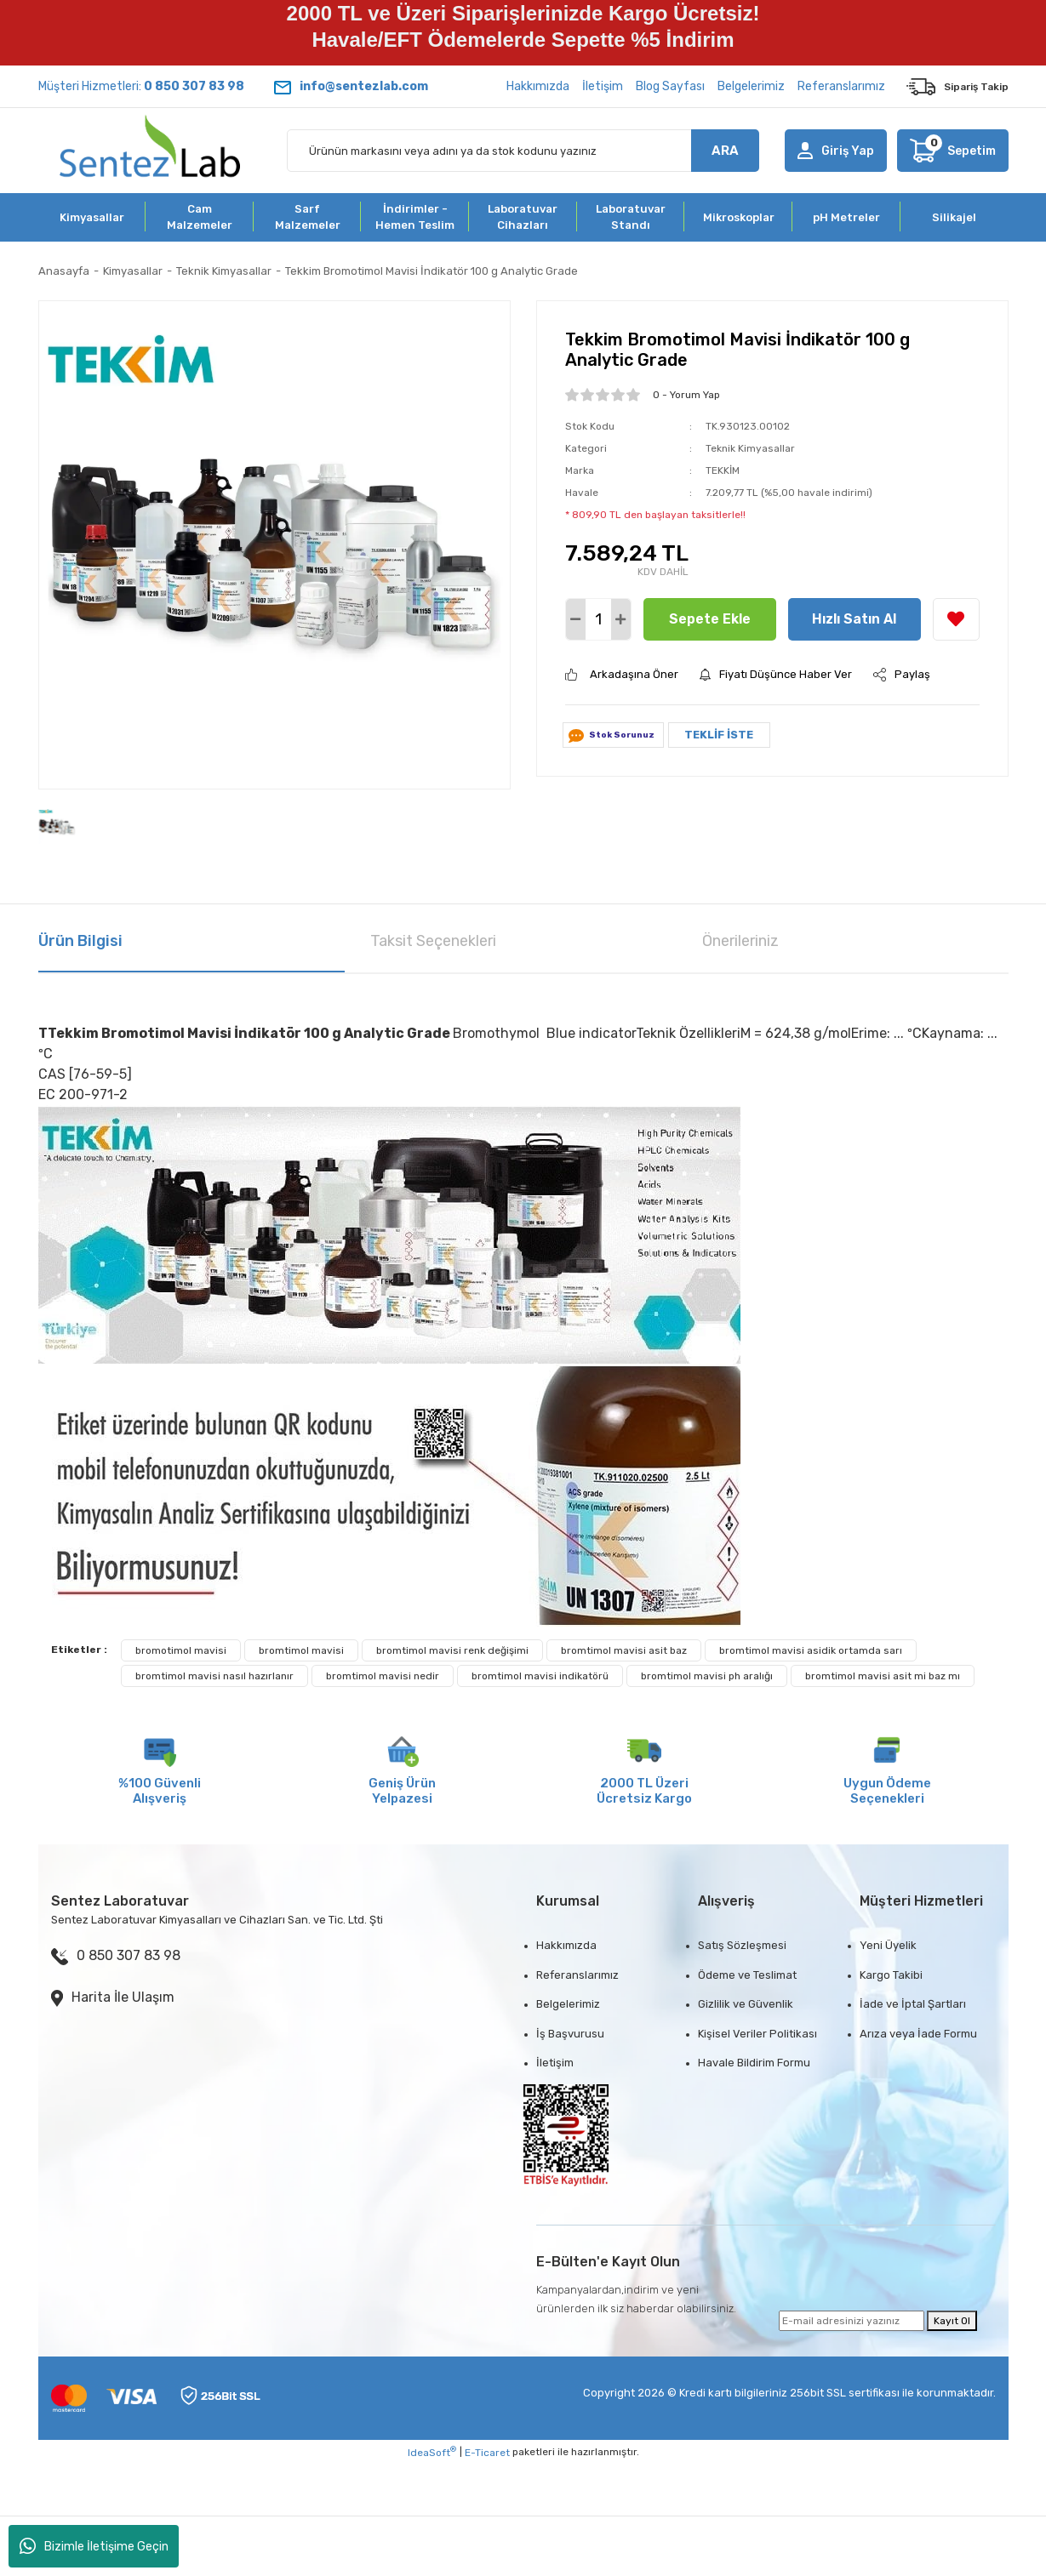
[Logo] (150, 150)
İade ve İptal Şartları (913, 2004)
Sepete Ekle (710, 619)
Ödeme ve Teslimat (747, 1975)
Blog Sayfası (670, 86)
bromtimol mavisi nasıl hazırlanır (214, 1676)
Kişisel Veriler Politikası (757, 2033)
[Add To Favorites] (956, 619)
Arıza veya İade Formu (918, 2033)
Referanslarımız (841, 86)
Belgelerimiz (751, 86)
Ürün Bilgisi (80, 941)
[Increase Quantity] (621, 619)
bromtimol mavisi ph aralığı (707, 1676)
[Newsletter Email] (851, 2321)
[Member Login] (836, 150)
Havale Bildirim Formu (754, 2062)
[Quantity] (598, 619)
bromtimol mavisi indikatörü (540, 1676)
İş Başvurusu (570, 2033)
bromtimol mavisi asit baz (624, 1650)
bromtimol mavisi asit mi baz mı (882, 1676)
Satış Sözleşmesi (742, 1945)
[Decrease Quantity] (576, 619)
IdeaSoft (432, 2452)
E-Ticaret (487, 2453)
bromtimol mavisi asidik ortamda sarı (810, 1650)
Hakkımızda (537, 86)
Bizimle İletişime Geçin (94, 2546)
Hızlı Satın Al (854, 619)
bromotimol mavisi (180, 1650)
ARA (725, 150)
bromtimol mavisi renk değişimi (452, 1650)
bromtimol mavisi (301, 1650)
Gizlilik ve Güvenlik (745, 2004)
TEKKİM (723, 470)
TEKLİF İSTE (718, 734)
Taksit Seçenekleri (433, 941)
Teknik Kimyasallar (750, 448)
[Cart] (952, 150)
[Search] (523, 150)
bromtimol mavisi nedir (382, 1676)
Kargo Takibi (891, 1975)
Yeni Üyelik (888, 1945)
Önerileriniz (740, 941)
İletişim (602, 86)
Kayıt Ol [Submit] (952, 2321)
